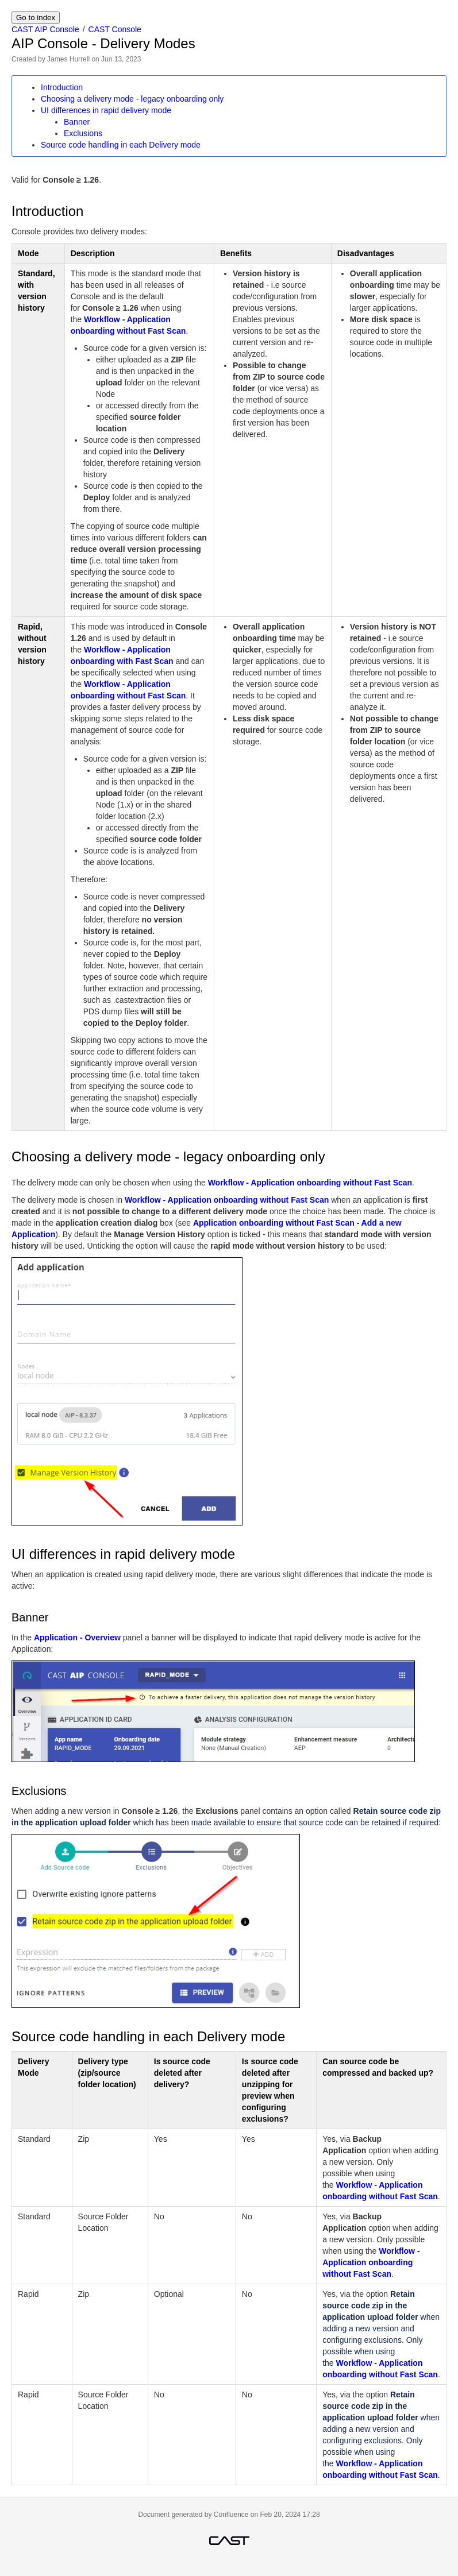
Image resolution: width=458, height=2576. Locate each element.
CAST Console (114, 29)
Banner (77, 121)
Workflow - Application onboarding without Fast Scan (310, 1182)
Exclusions (83, 133)
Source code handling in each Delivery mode (121, 144)
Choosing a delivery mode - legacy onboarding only (132, 98)
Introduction (62, 87)
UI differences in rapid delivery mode (106, 110)
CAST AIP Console (45, 29)
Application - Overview (77, 1637)
